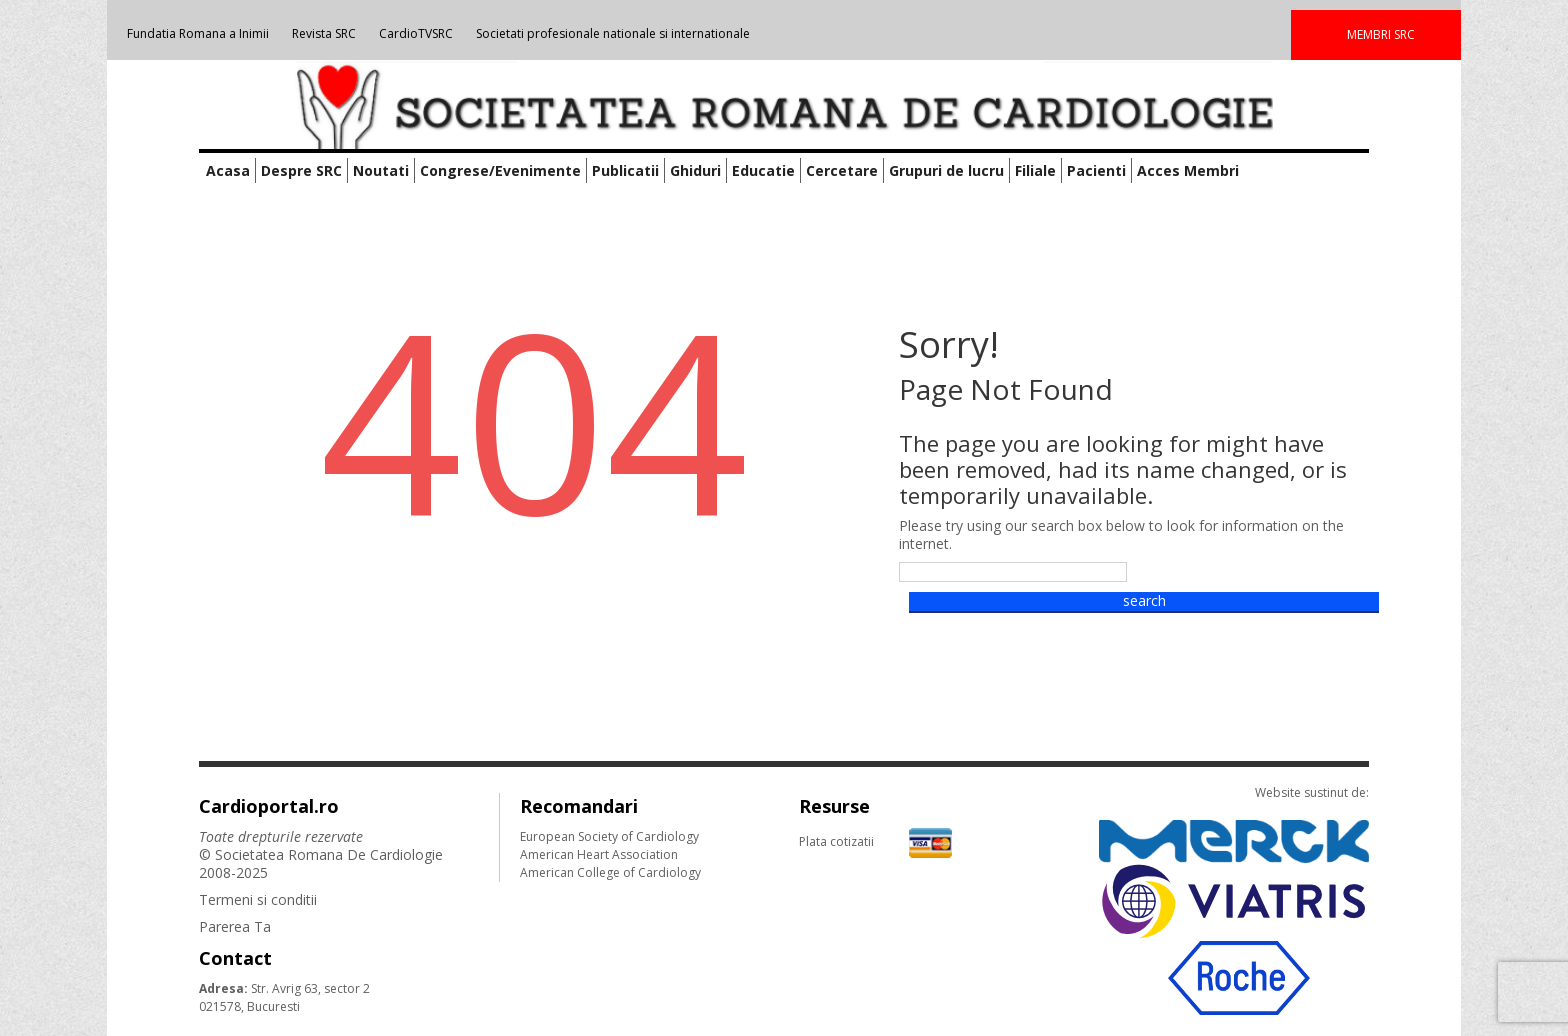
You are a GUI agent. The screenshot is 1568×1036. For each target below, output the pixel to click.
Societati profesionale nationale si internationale (613, 33)
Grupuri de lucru (946, 170)
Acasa (228, 170)
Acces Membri (1188, 170)
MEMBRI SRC (1381, 34)
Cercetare (842, 170)
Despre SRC (301, 170)
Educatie (763, 170)
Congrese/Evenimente (500, 170)
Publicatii (625, 170)
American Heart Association (599, 854)
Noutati (381, 170)
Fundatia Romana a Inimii (198, 33)
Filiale (1035, 170)
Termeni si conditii (258, 899)
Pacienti (1096, 170)
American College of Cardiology (610, 872)
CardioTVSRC (416, 33)
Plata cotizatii (875, 841)
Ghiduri (695, 170)
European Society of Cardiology (609, 836)
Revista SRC (324, 33)
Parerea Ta (235, 926)
